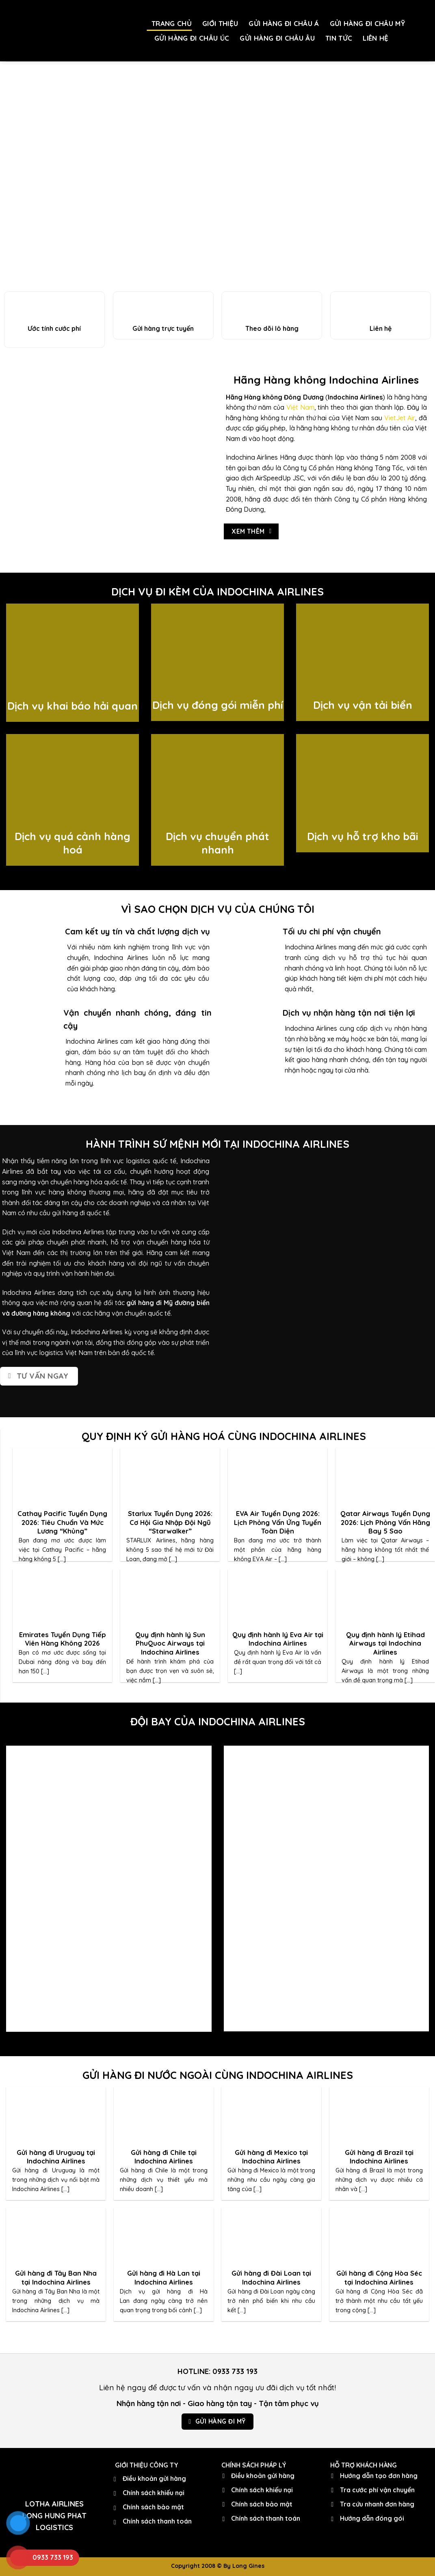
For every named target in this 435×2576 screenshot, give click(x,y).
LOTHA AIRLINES (54, 2504)
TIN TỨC (338, 38)
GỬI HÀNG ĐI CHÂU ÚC (191, 38)
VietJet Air (400, 418)
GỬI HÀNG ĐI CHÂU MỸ (367, 23)
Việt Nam (300, 407)
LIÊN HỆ (375, 38)
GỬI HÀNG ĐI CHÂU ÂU (277, 38)
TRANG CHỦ (171, 23)
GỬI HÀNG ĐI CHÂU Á (284, 23)
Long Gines (248, 2565)
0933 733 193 (235, 2371)
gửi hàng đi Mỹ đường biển (167, 1303)
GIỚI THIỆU (220, 23)
